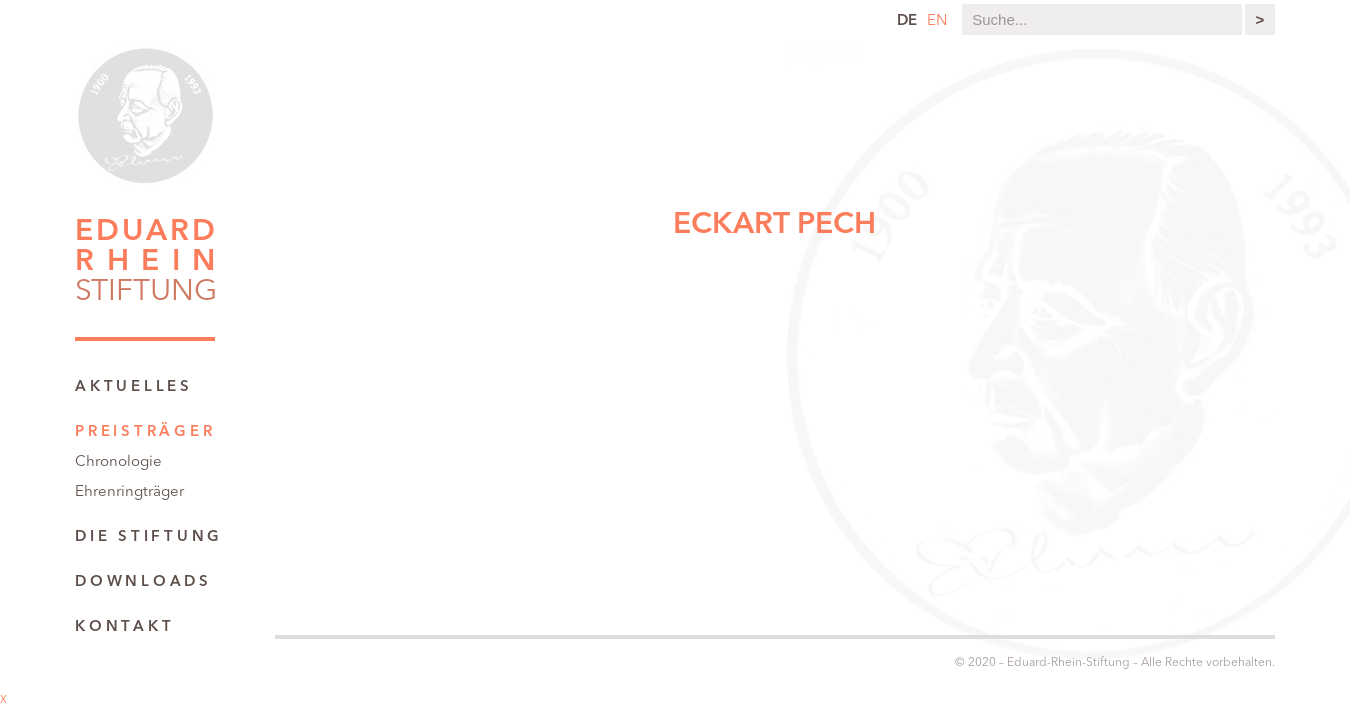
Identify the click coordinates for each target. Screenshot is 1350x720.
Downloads (143, 582)
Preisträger (145, 432)
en (937, 21)
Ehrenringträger (129, 492)
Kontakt (124, 627)
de (907, 21)
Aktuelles (134, 387)
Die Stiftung (149, 537)
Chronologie (118, 462)
